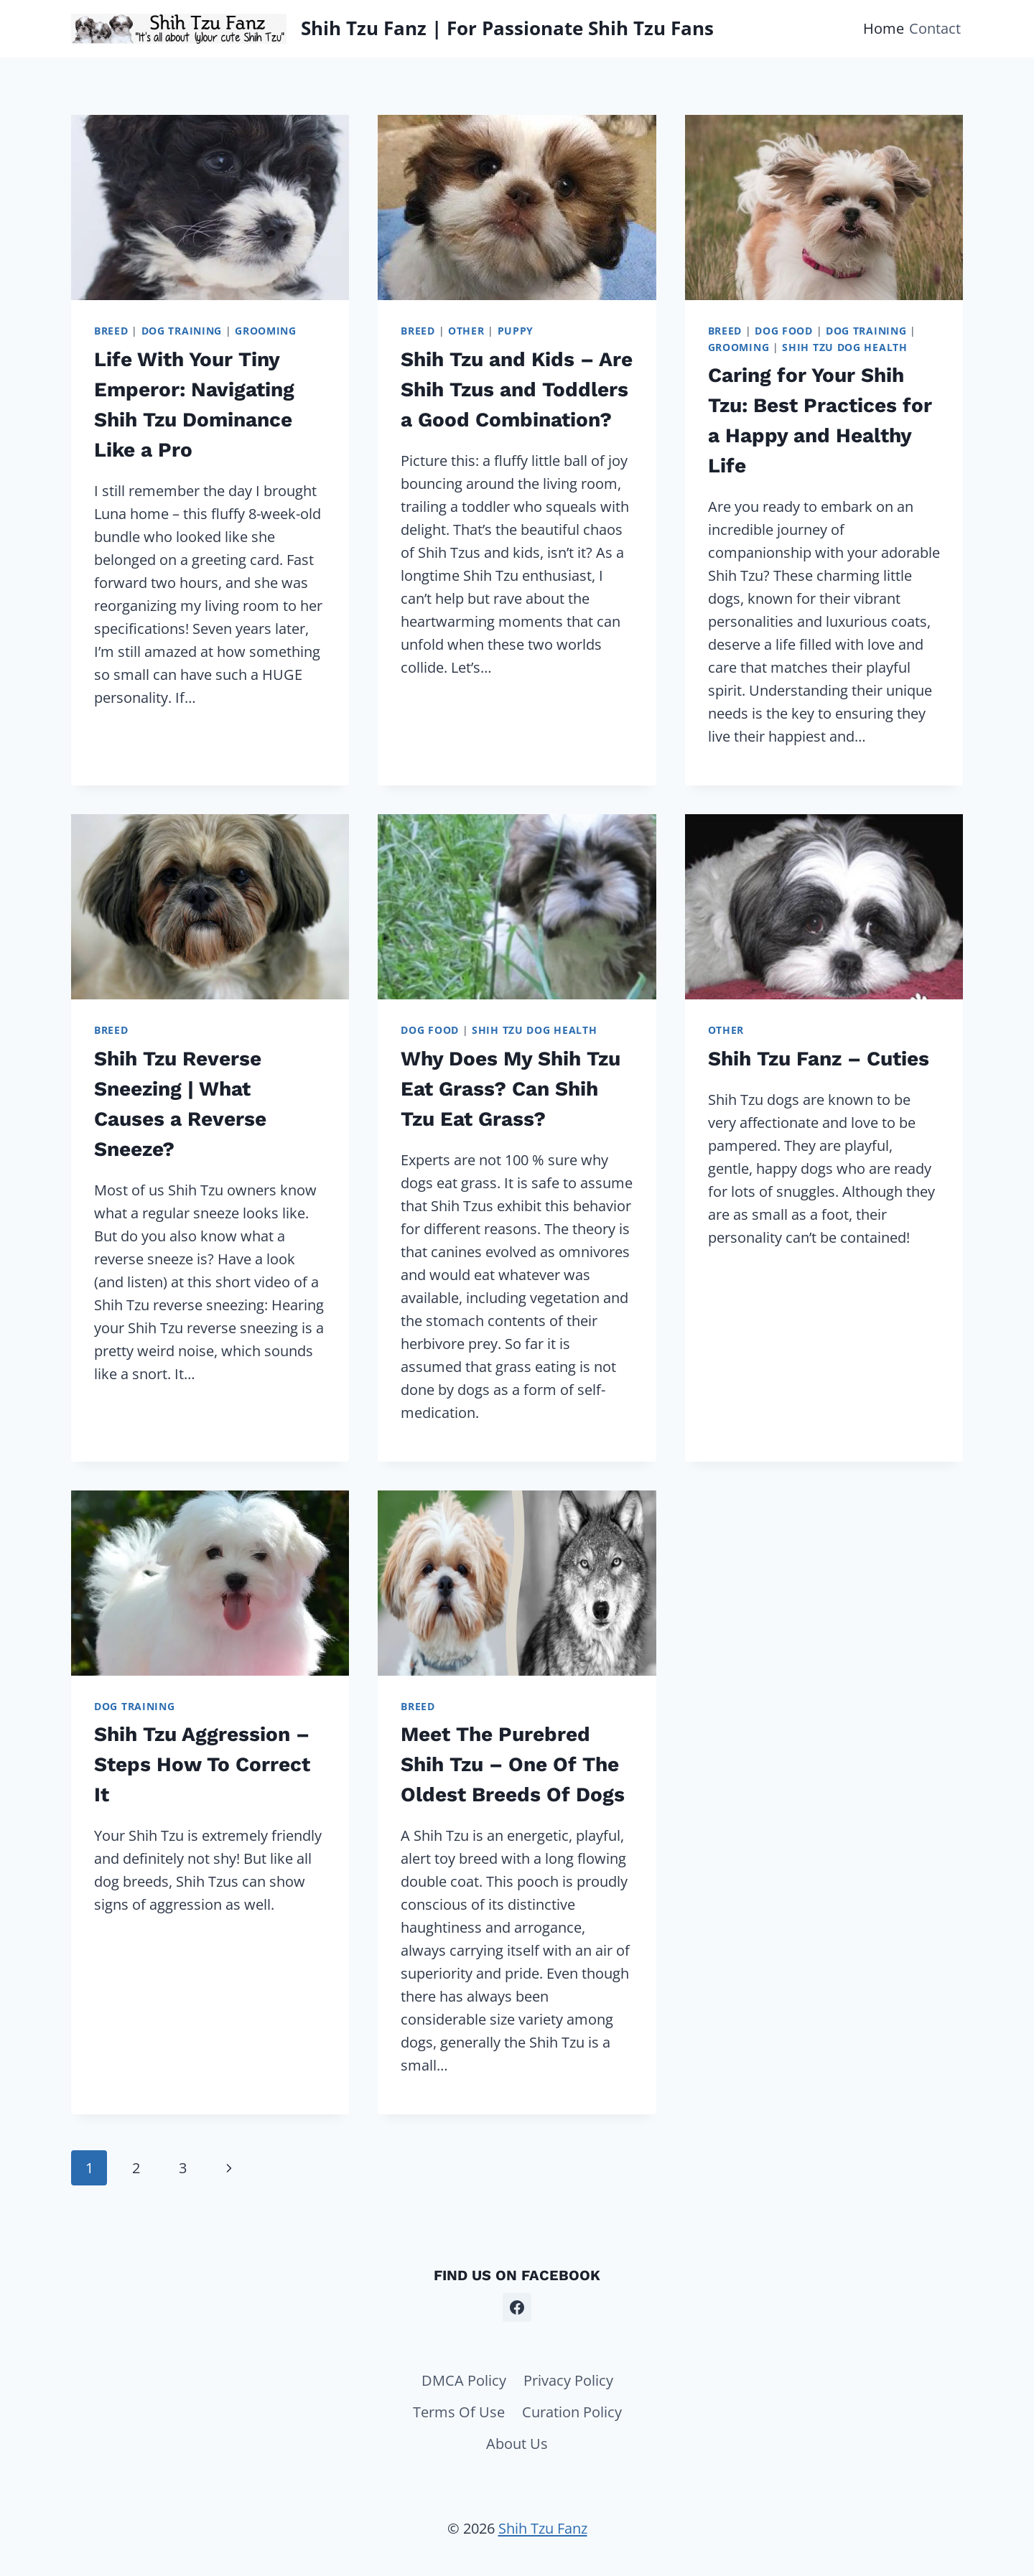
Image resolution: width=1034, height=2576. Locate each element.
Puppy (516, 330)
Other (466, 330)
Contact (935, 28)
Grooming (266, 330)
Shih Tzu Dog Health (844, 347)
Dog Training (181, 330)
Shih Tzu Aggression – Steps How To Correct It (202, 1764)
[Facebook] (517, 2307)
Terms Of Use (459, 2412)
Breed (111, 330)
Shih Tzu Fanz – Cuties (818, 1058)
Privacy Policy (568, 2380)
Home (883, 28)
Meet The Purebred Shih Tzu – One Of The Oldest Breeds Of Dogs (513, 1764)
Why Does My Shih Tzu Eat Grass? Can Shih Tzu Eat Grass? (510, 1089)
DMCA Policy (463, 2380)
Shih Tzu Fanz (542, 2528)
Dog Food (784, 330)
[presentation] (210, 207)
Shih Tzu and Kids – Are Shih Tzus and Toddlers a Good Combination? (517, 389)
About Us (517, 2443)
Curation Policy (572, 2412)
